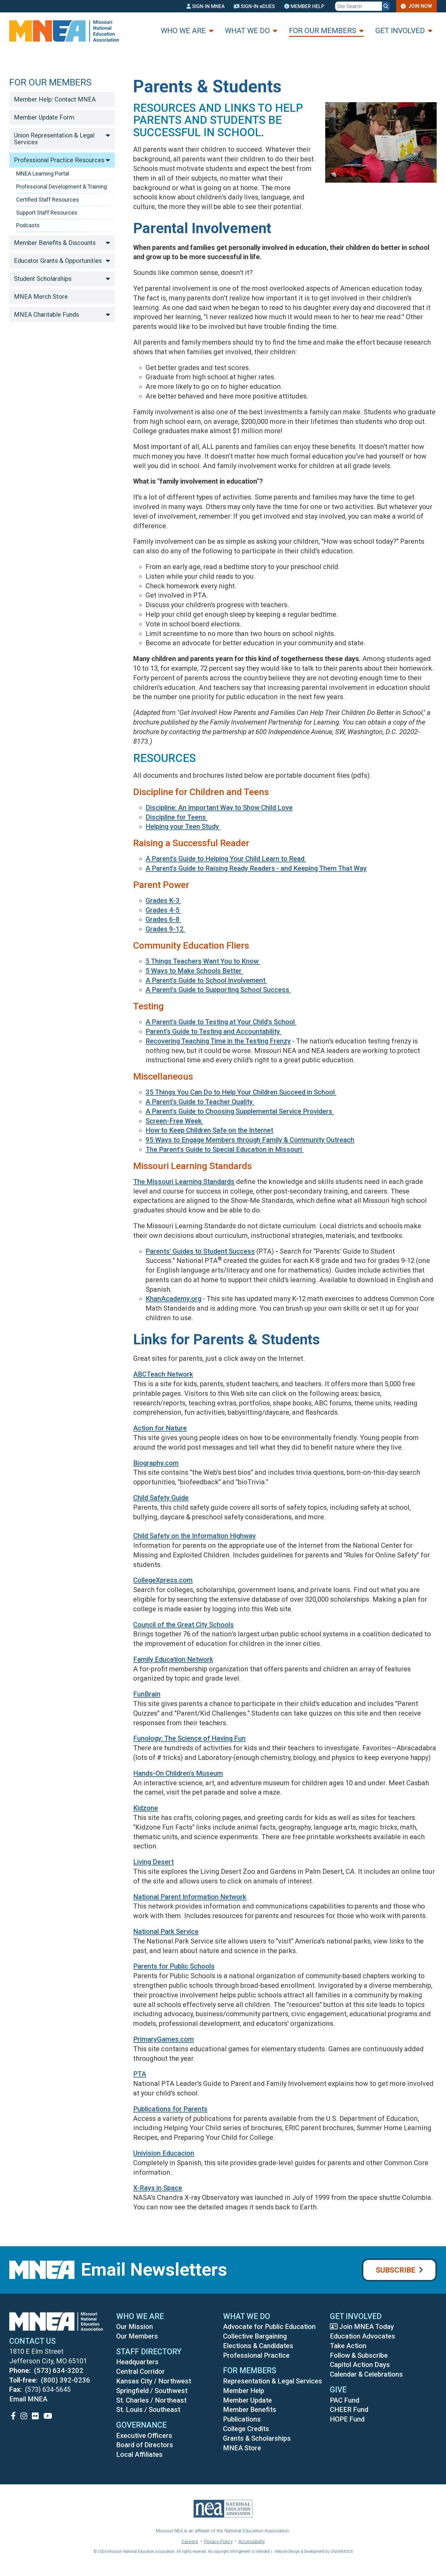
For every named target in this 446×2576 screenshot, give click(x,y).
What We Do (247, 30)
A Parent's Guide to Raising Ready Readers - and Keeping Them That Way (256, 868)
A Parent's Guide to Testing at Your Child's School (221, 1022)
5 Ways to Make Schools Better (194, 971)
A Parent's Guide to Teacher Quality (200, 1102)
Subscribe (395, 2270)
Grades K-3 (163, 900)
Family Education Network (173, 1659)
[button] (376, 190)
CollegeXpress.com (163, 1580)
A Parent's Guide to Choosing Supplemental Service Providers (240, 1111)
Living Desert (153, 1862)
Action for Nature (160, 1428)
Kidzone (145, 1808)
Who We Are (183, 30)
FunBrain (146, 1694)
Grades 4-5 (163, 910)
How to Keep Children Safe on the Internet (209, 1130)
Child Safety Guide (161, 1498)
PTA (139, 2074)
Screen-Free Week (174, 1121)
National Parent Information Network (189, 1897)
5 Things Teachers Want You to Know (203, 961)
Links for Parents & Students (245, 1338)
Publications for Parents (170, 2109)
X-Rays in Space (157, 2188)
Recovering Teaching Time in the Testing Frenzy (218, 1041)
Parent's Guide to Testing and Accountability (214, 1031)
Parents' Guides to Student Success (200, 1251)
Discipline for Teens (177, 817)
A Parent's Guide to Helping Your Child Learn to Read (226, 859)
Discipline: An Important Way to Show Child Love (219, 808)
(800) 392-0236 (65, 2380)
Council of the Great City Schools (183, 1625)
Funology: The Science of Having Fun (189, 1738)
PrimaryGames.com (163, 2039)
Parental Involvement (215, 227)
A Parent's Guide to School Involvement (206, 980)
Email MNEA (28, 2399)
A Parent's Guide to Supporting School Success (218, 990)
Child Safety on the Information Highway (194, 1536)
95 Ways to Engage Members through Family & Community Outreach (250, 1140)
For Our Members (322, 30)
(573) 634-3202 (58, 2370)
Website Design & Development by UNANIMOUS (313, 2551)
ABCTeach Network (163, 1374)
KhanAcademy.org (173, 1299)
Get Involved (400, 30)
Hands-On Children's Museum (178, 1773)
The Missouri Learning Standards (183, 1182)
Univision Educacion (163, 2153)
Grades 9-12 (165, 929)
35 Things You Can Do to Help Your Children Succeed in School (241, 1092)
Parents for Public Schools (174, 1966)
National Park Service (166, 1931)
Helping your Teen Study (183, 826)
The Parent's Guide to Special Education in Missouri (225, 1149)
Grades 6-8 (163, 919)
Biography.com (156, 1463)
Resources (164, 758)
